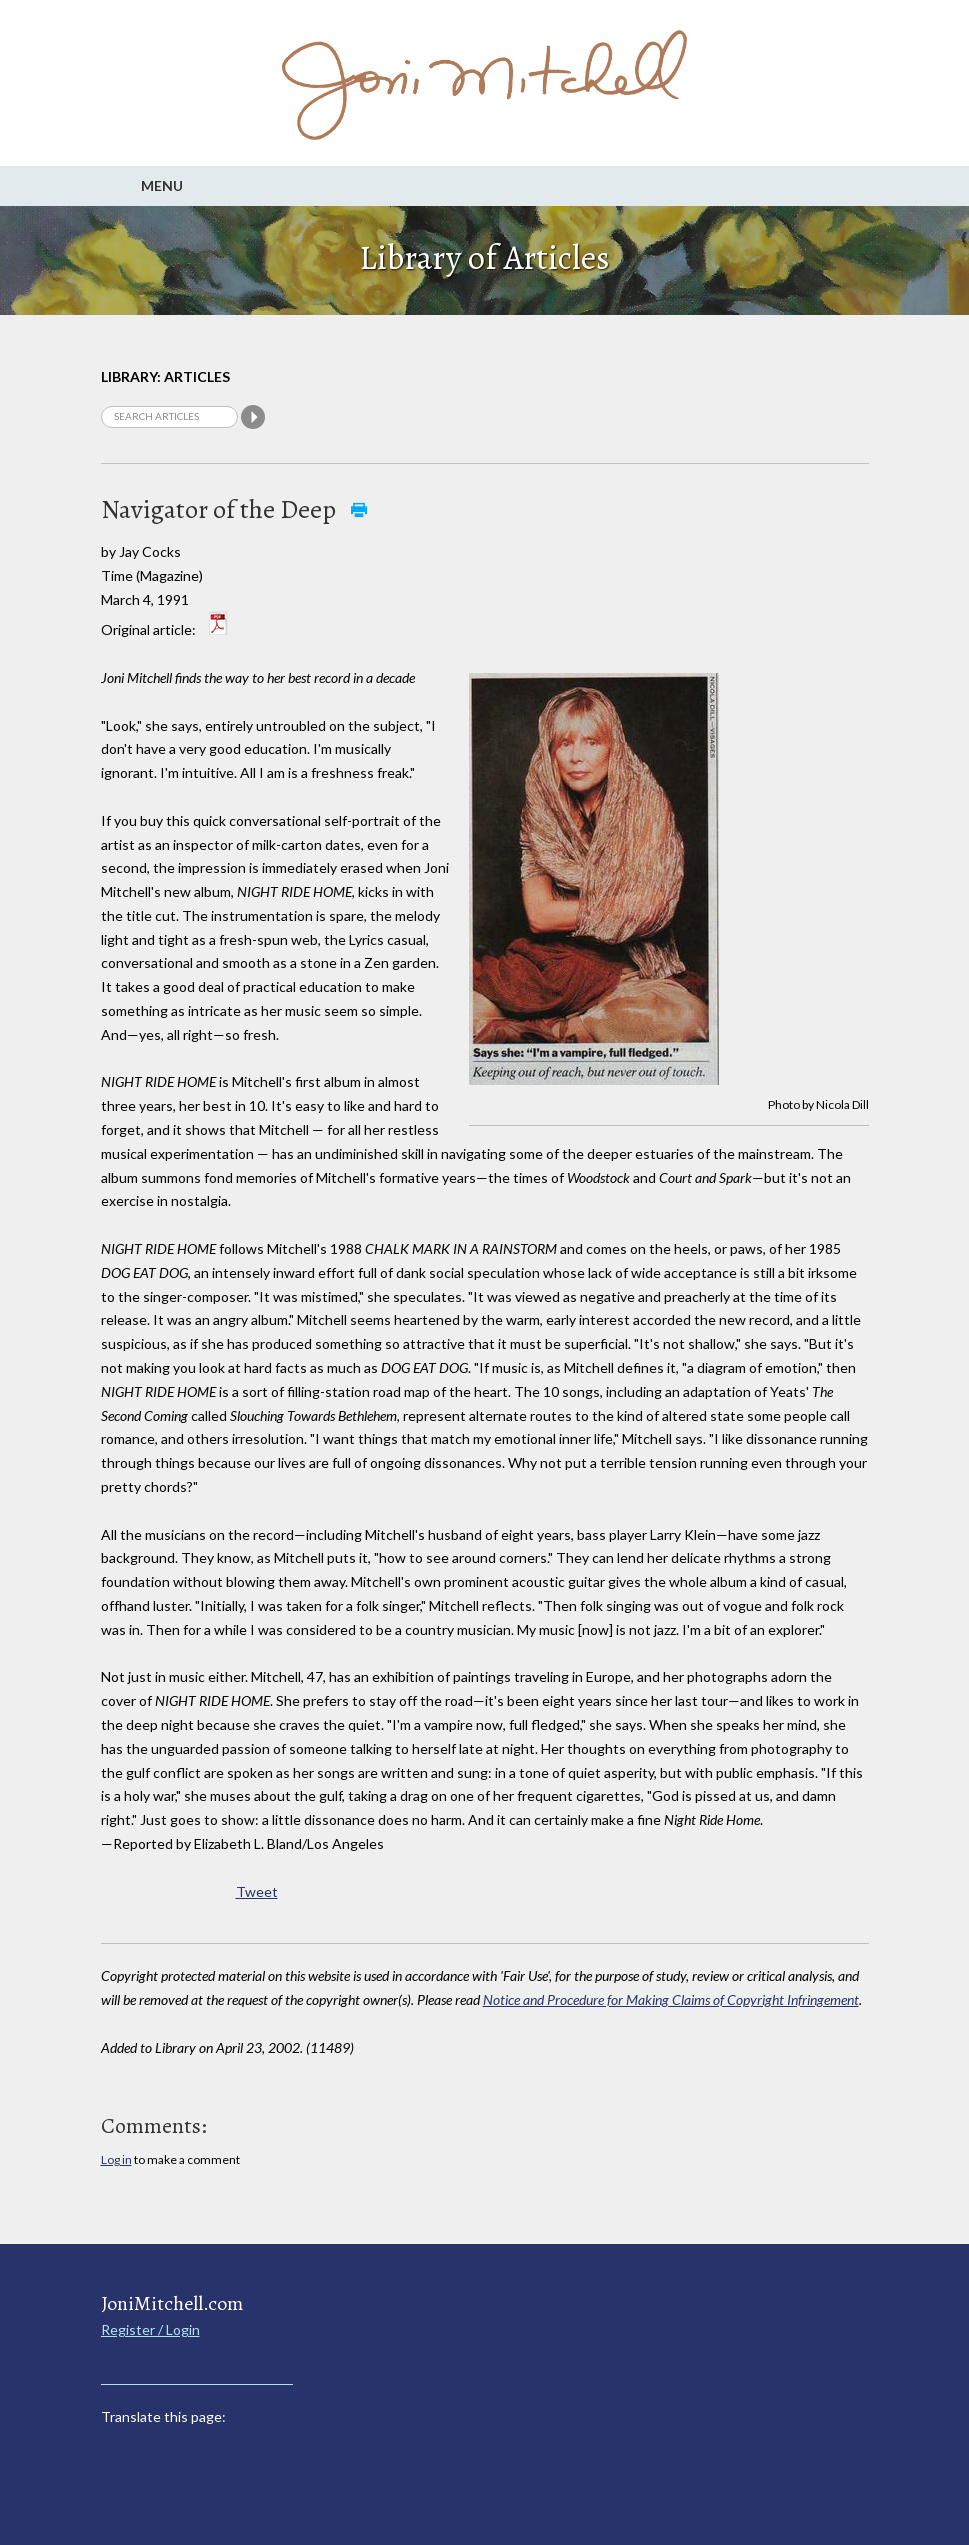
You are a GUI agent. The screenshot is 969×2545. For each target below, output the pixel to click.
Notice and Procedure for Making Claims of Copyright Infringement (671, 1999)
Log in (116, 2159)
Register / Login (150, 2329)
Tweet (257, 1891)
